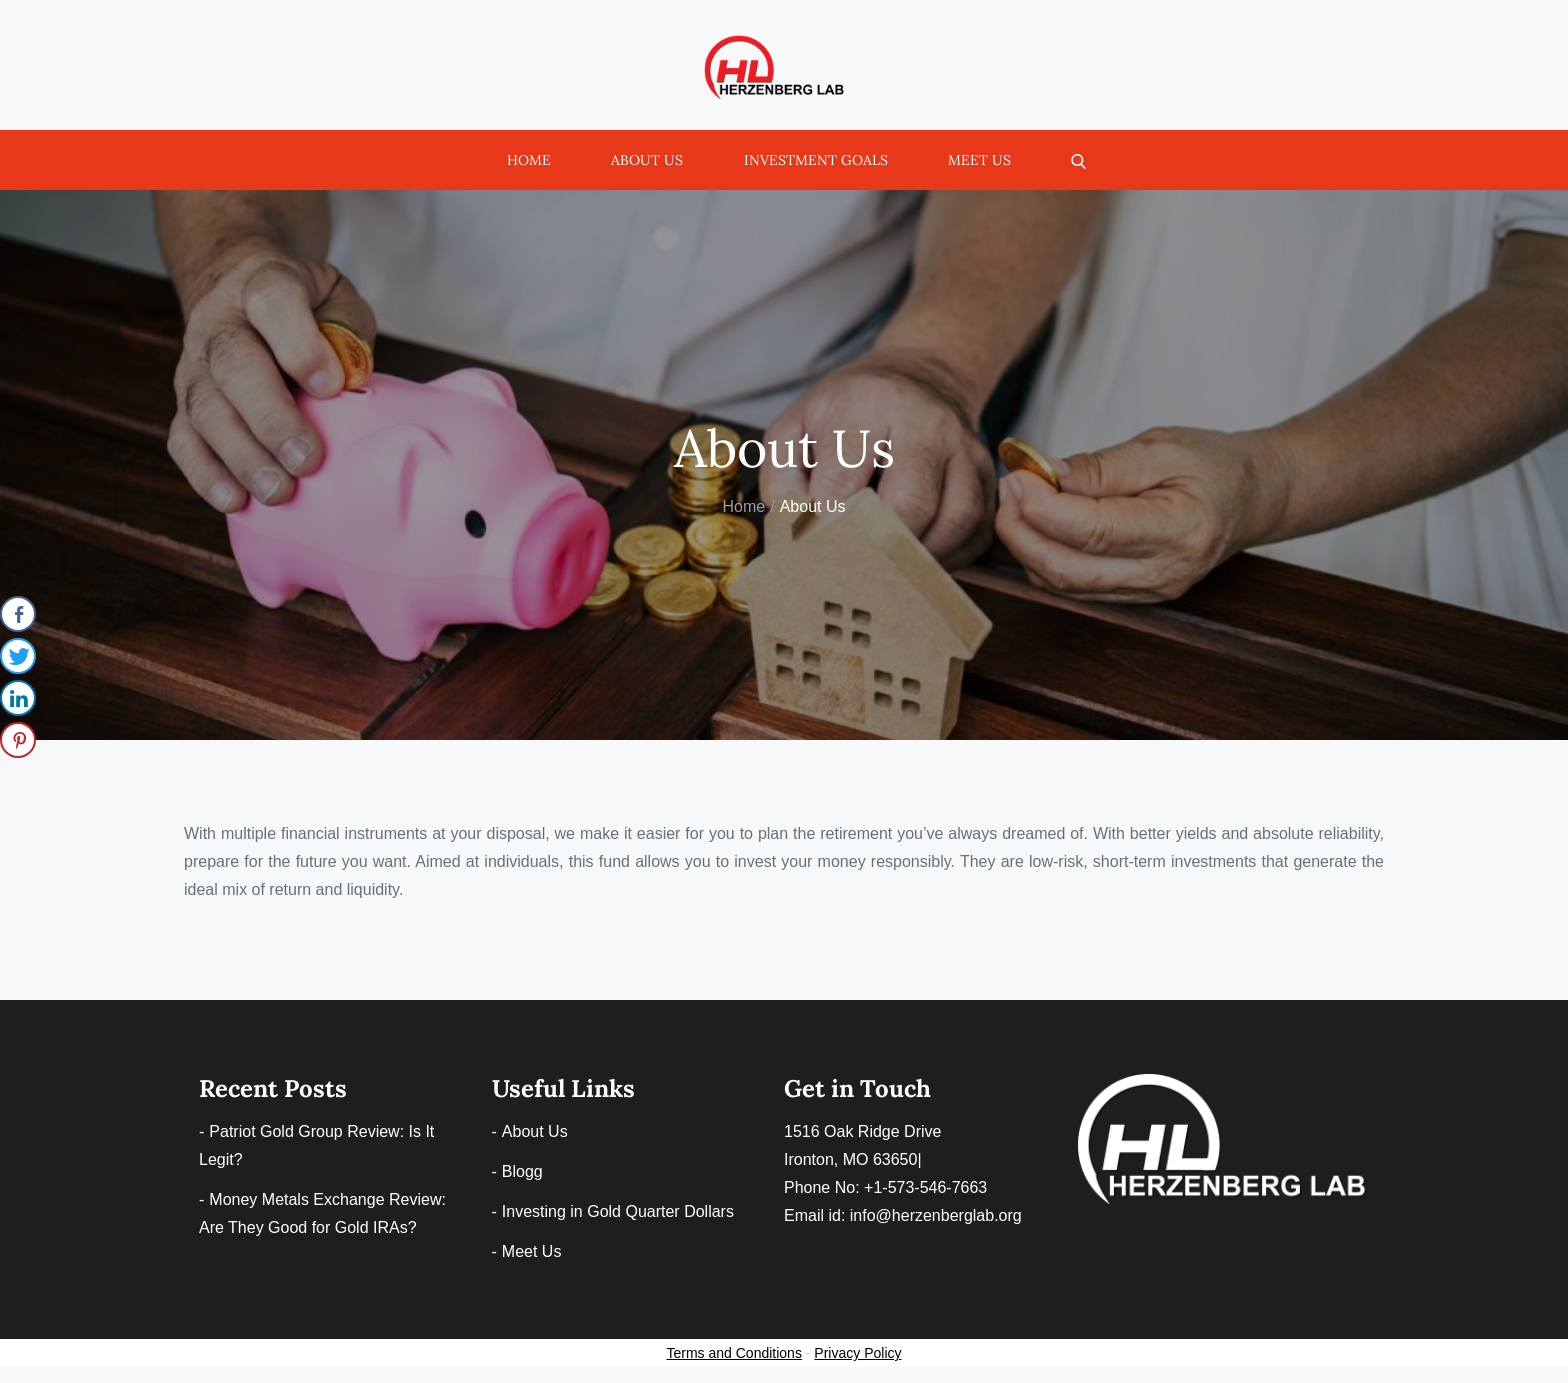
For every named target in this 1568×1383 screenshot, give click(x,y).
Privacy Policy (857, 1353)
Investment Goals (816, 160)
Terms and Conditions (734, 1353)
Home (529, 160)
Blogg (522, 1171)
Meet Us (979, 160)
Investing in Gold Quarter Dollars (618, 1211)
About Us (647, 160)
